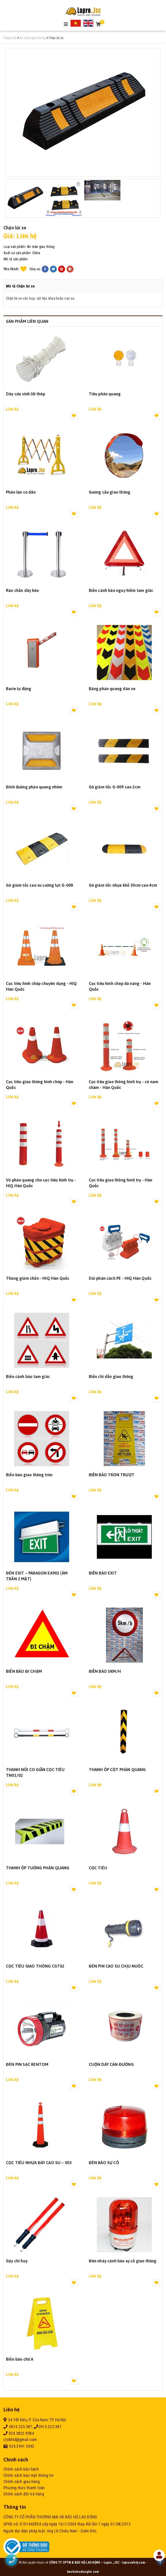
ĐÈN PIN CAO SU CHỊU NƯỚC (116, 1965)
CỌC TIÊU (98, 1867)
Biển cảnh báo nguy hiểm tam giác (121, 590)
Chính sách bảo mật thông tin (28, 2475)
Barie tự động (18, 688)
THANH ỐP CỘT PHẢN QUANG (117, 1769)
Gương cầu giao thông (110, 491)
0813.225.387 (17, 2426)
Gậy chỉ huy (16, 2260)
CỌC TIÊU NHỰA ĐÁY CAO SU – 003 (39, 2162)
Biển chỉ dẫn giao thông (111, 1376)
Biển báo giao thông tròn (29, 1474)
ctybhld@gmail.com (20, 2439)
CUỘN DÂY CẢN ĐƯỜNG (111, 2064)
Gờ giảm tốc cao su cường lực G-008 (39, 885)
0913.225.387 (48, 2426)
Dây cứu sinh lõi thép (25, 393)
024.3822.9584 (18, 2433)
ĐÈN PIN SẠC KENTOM (27, 2064)
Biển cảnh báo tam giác (28, 1376)
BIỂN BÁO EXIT (103, 1572)
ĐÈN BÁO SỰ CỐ (104, 2162)
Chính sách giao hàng (21, 2481)
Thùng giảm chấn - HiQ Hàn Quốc (37, 1278)
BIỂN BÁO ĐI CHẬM (24, 1671)
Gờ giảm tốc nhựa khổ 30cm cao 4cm (123, 885)
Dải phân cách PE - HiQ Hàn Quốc (120, 1278)
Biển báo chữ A (19, 2359)
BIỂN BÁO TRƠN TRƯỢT (111, 1474)
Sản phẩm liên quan (27, 321)
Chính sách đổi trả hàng (23, 2493)
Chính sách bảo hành (21, 2468)
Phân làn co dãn (21, 491)
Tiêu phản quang (105, 393)
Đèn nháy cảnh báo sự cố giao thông (123, 2260)
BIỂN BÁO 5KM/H (105, 1671)
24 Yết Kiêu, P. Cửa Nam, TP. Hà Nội (34, 2419)
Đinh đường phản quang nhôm (34, 786)
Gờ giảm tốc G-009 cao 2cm (115, 786)
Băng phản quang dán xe (112, 688)
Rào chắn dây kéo (22, 590)
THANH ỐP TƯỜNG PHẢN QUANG (37, 1867)
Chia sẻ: (35, 269)
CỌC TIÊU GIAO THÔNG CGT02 (35, 1965)
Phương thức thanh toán (24, 2487)
